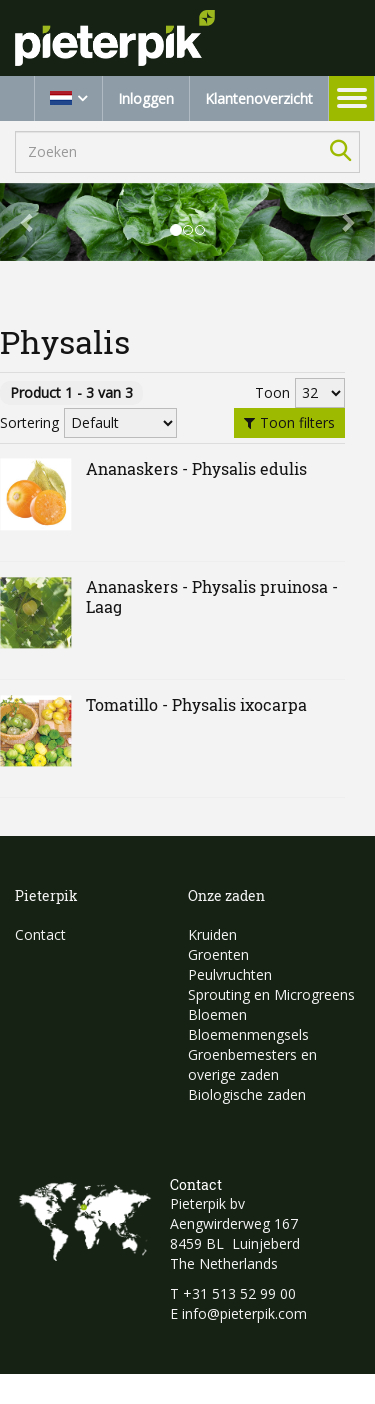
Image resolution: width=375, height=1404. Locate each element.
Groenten (218, 954)
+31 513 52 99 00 (239, 1293)
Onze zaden (226, 895)
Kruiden (212, 934)
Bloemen (217, 1014)
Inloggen (146, 98)
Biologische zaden (247, 1094)
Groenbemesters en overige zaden (252, 1064)
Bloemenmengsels (248, 1034)
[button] (28, 222)
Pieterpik (46, 895)
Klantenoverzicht (259, 98)
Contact (40, 934)
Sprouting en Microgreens (271, 994)
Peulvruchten (230, 974)
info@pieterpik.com (244, 1313)
